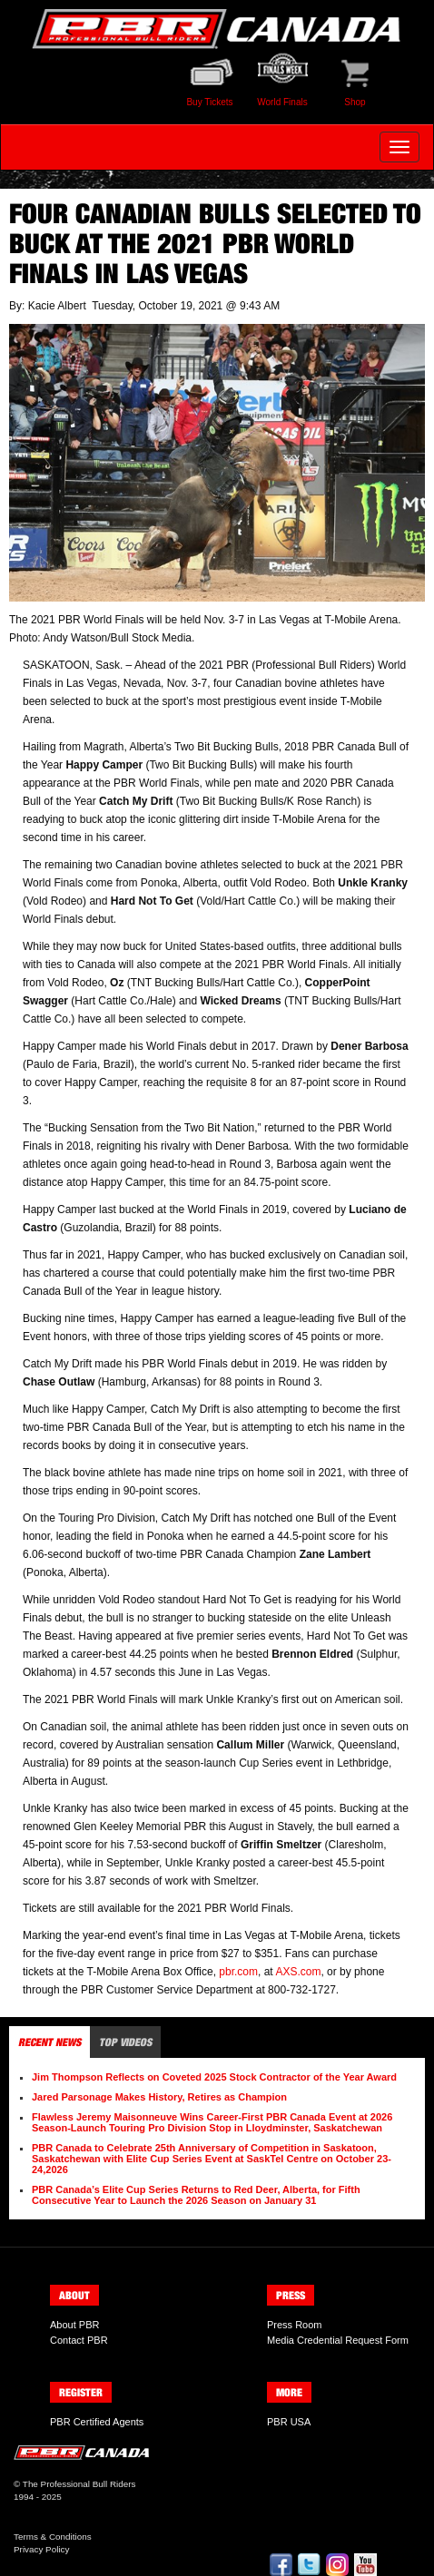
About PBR (74, 2324)
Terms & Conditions (53, 2537)
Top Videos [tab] (125, 2042)
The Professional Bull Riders (79, 2484)
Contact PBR (79, 2340)
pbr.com (238, 1971)
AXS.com (298, 1971)
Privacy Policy (41, 2549)
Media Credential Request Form (338, 2340)
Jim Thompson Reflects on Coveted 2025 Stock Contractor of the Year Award (214, 2077)
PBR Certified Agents (96, 2421)
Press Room (294, 2324)
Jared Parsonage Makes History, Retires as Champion (159, 2096)
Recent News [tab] (49, 2042)
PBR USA (289, 2421)
